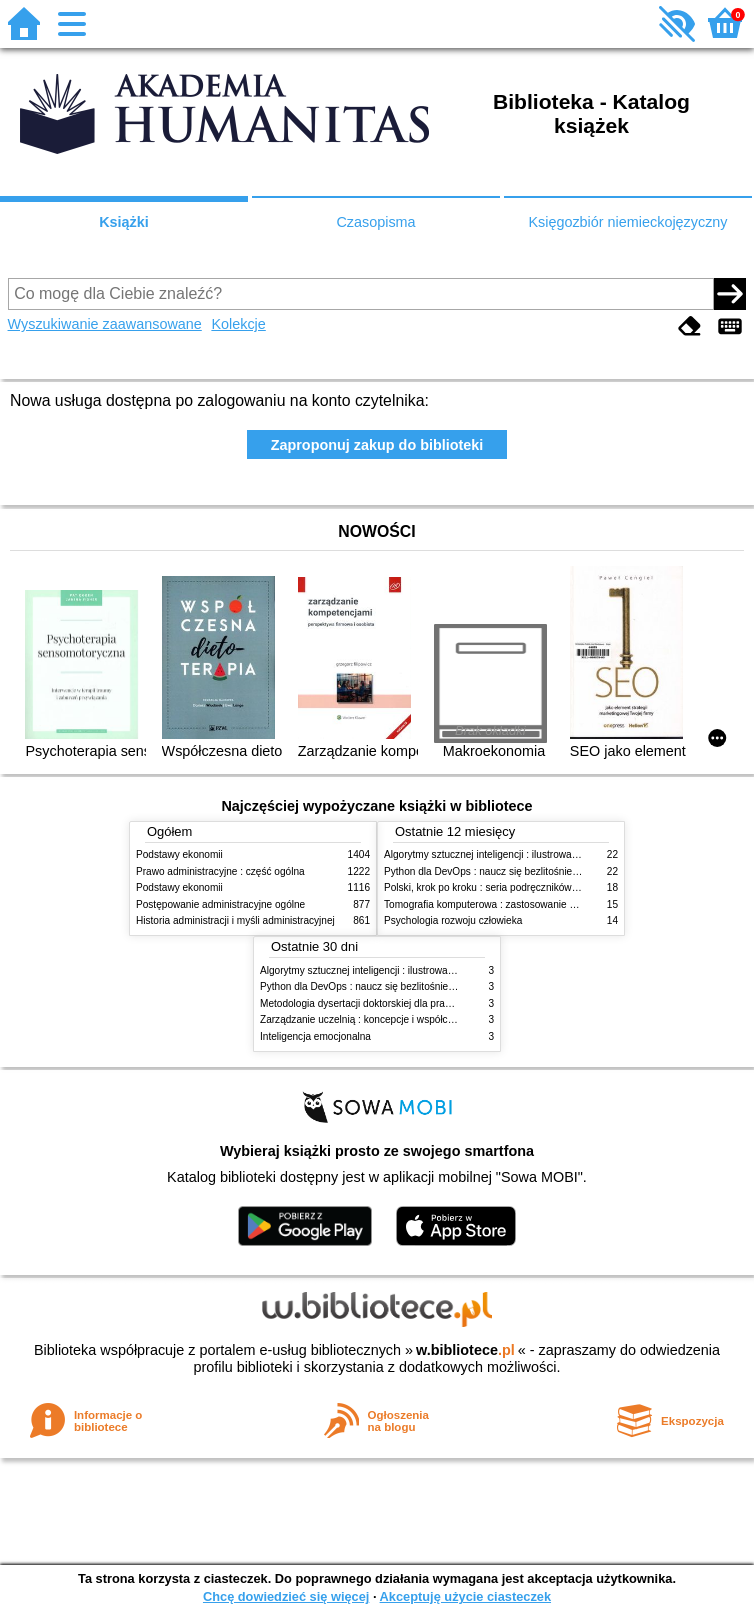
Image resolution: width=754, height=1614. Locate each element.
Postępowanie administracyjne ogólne (220, 904)
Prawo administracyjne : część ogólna (220, 871)
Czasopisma (375, 222)
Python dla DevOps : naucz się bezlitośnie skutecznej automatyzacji (535, 871)
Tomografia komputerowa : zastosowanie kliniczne (496, 904)
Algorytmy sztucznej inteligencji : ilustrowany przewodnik (510, 854)
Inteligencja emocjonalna (315, 1036)
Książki (124, 222)
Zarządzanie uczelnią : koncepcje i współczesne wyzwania (390, 1019)
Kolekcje (238, 324)
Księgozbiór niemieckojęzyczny (627, 222)
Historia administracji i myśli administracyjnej (235, 920)
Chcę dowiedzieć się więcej (286, 1596)
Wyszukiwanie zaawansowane (105, 324)
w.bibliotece (465, 1350)
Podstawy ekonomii (179, 854)
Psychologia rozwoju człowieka (453, 920)
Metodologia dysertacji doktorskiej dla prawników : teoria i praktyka (408, 1003)
